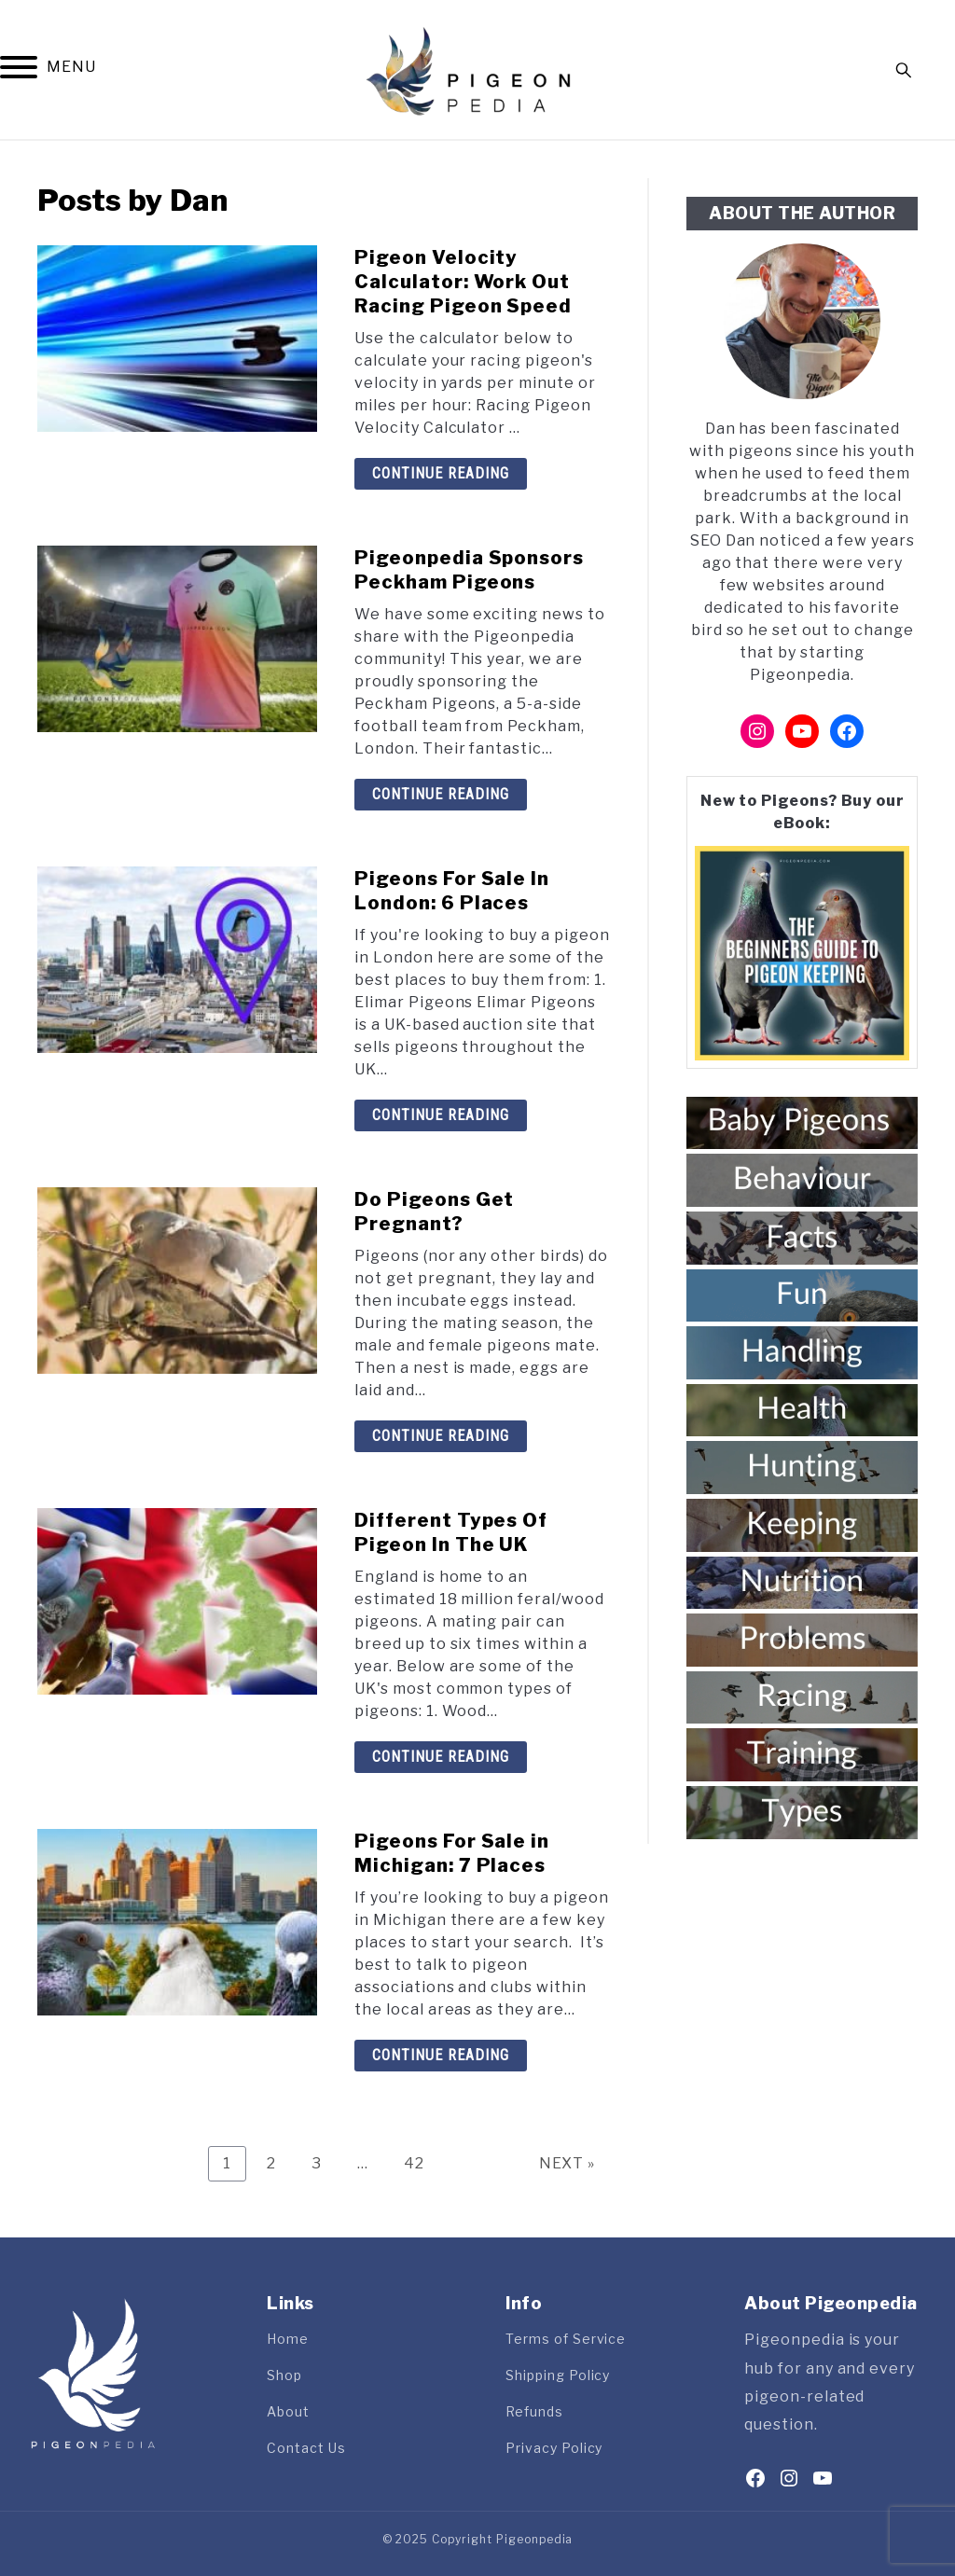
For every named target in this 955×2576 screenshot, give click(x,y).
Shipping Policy (557, 2375)
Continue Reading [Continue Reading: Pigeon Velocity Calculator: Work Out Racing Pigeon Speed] (440, 473)
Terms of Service (565, 2339)
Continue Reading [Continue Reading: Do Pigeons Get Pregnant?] (440, 1436)
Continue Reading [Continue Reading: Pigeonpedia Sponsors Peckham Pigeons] (440, 794)
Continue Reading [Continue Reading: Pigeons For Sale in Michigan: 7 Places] (440, 2055)
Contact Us (306, 2448)
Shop (284, 2375)
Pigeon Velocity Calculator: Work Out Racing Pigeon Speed (463, 281)
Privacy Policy (553, 2448)
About (288, 2411)
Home (288, 2339)
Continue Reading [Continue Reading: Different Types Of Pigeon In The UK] (440, 1757)
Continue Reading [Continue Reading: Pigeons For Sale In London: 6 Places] (440, 1115)
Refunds (534, 2411)
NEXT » (567, 2163)
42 (421, 2163)
